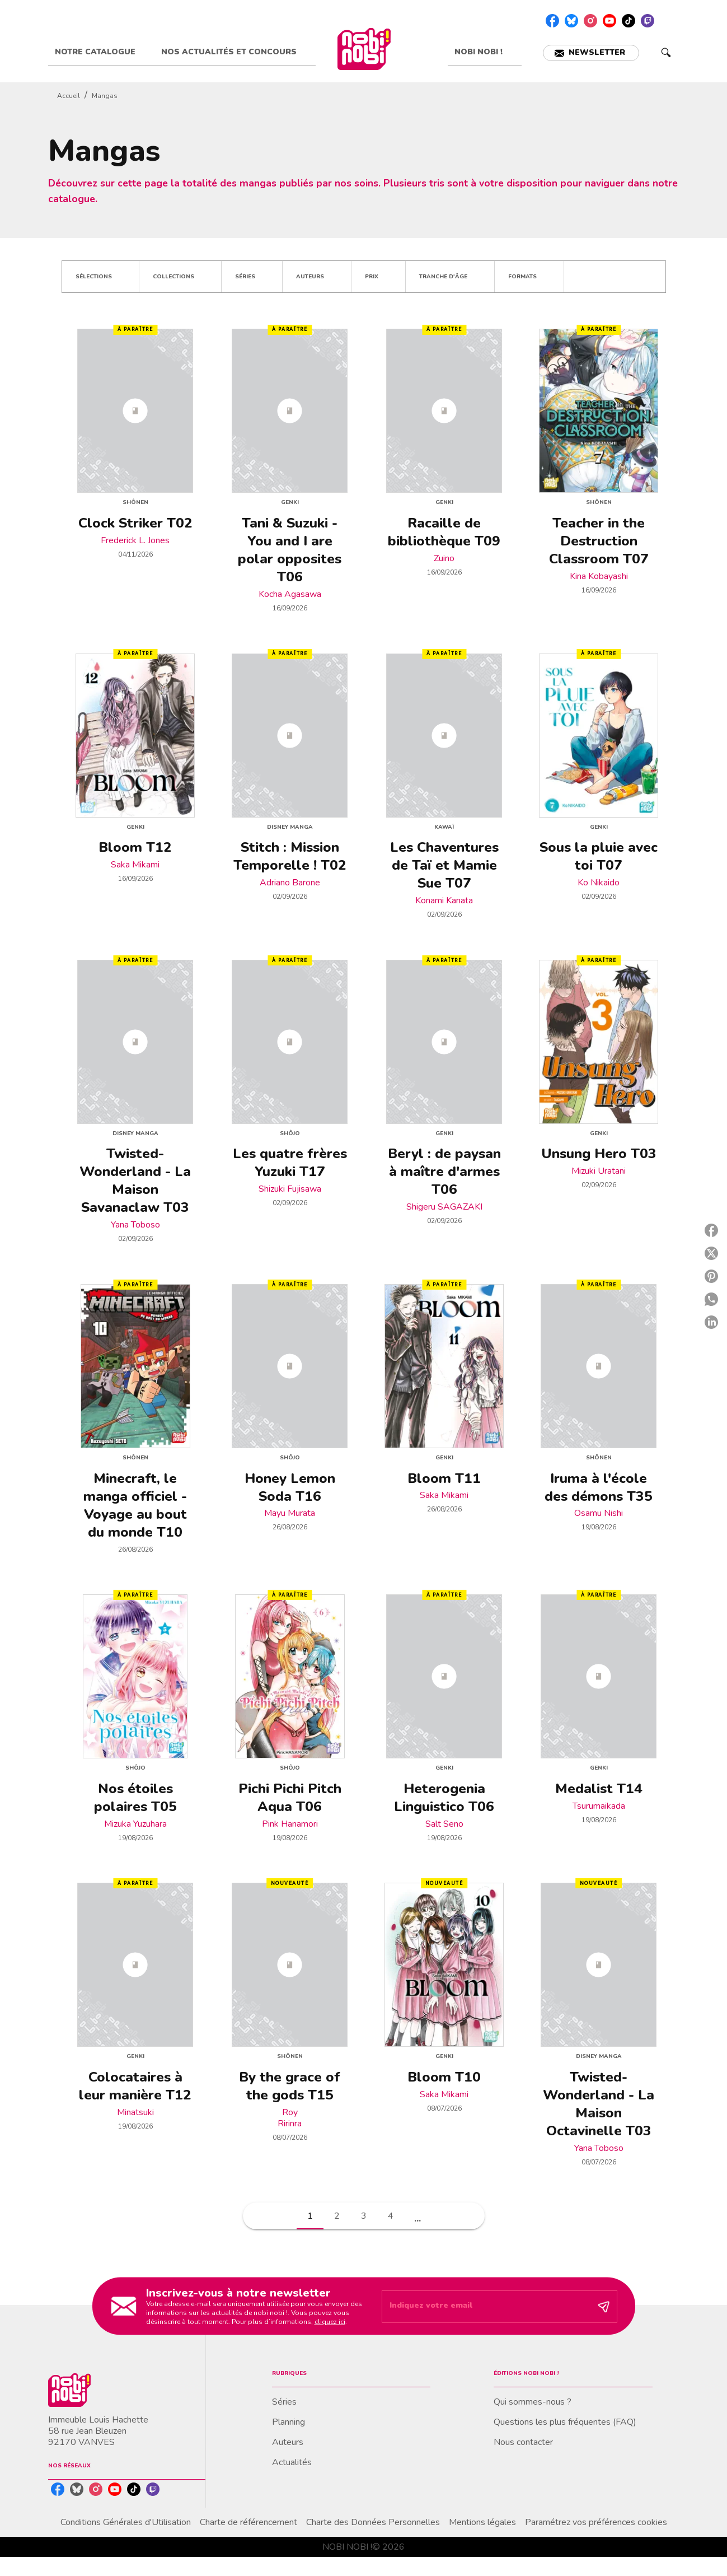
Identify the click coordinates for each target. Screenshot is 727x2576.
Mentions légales (482, 2522)
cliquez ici (330, 2321)
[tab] (101, 52)
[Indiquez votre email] (485, 2306)
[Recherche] (666, 52)
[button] (591, 53)
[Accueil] (364, 49)
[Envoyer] (603, 2306)
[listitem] (552, 20)
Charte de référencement (248, 2522)
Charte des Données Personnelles (373, 2522)
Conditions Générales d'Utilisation (125, 2522)
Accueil (68, 95)
